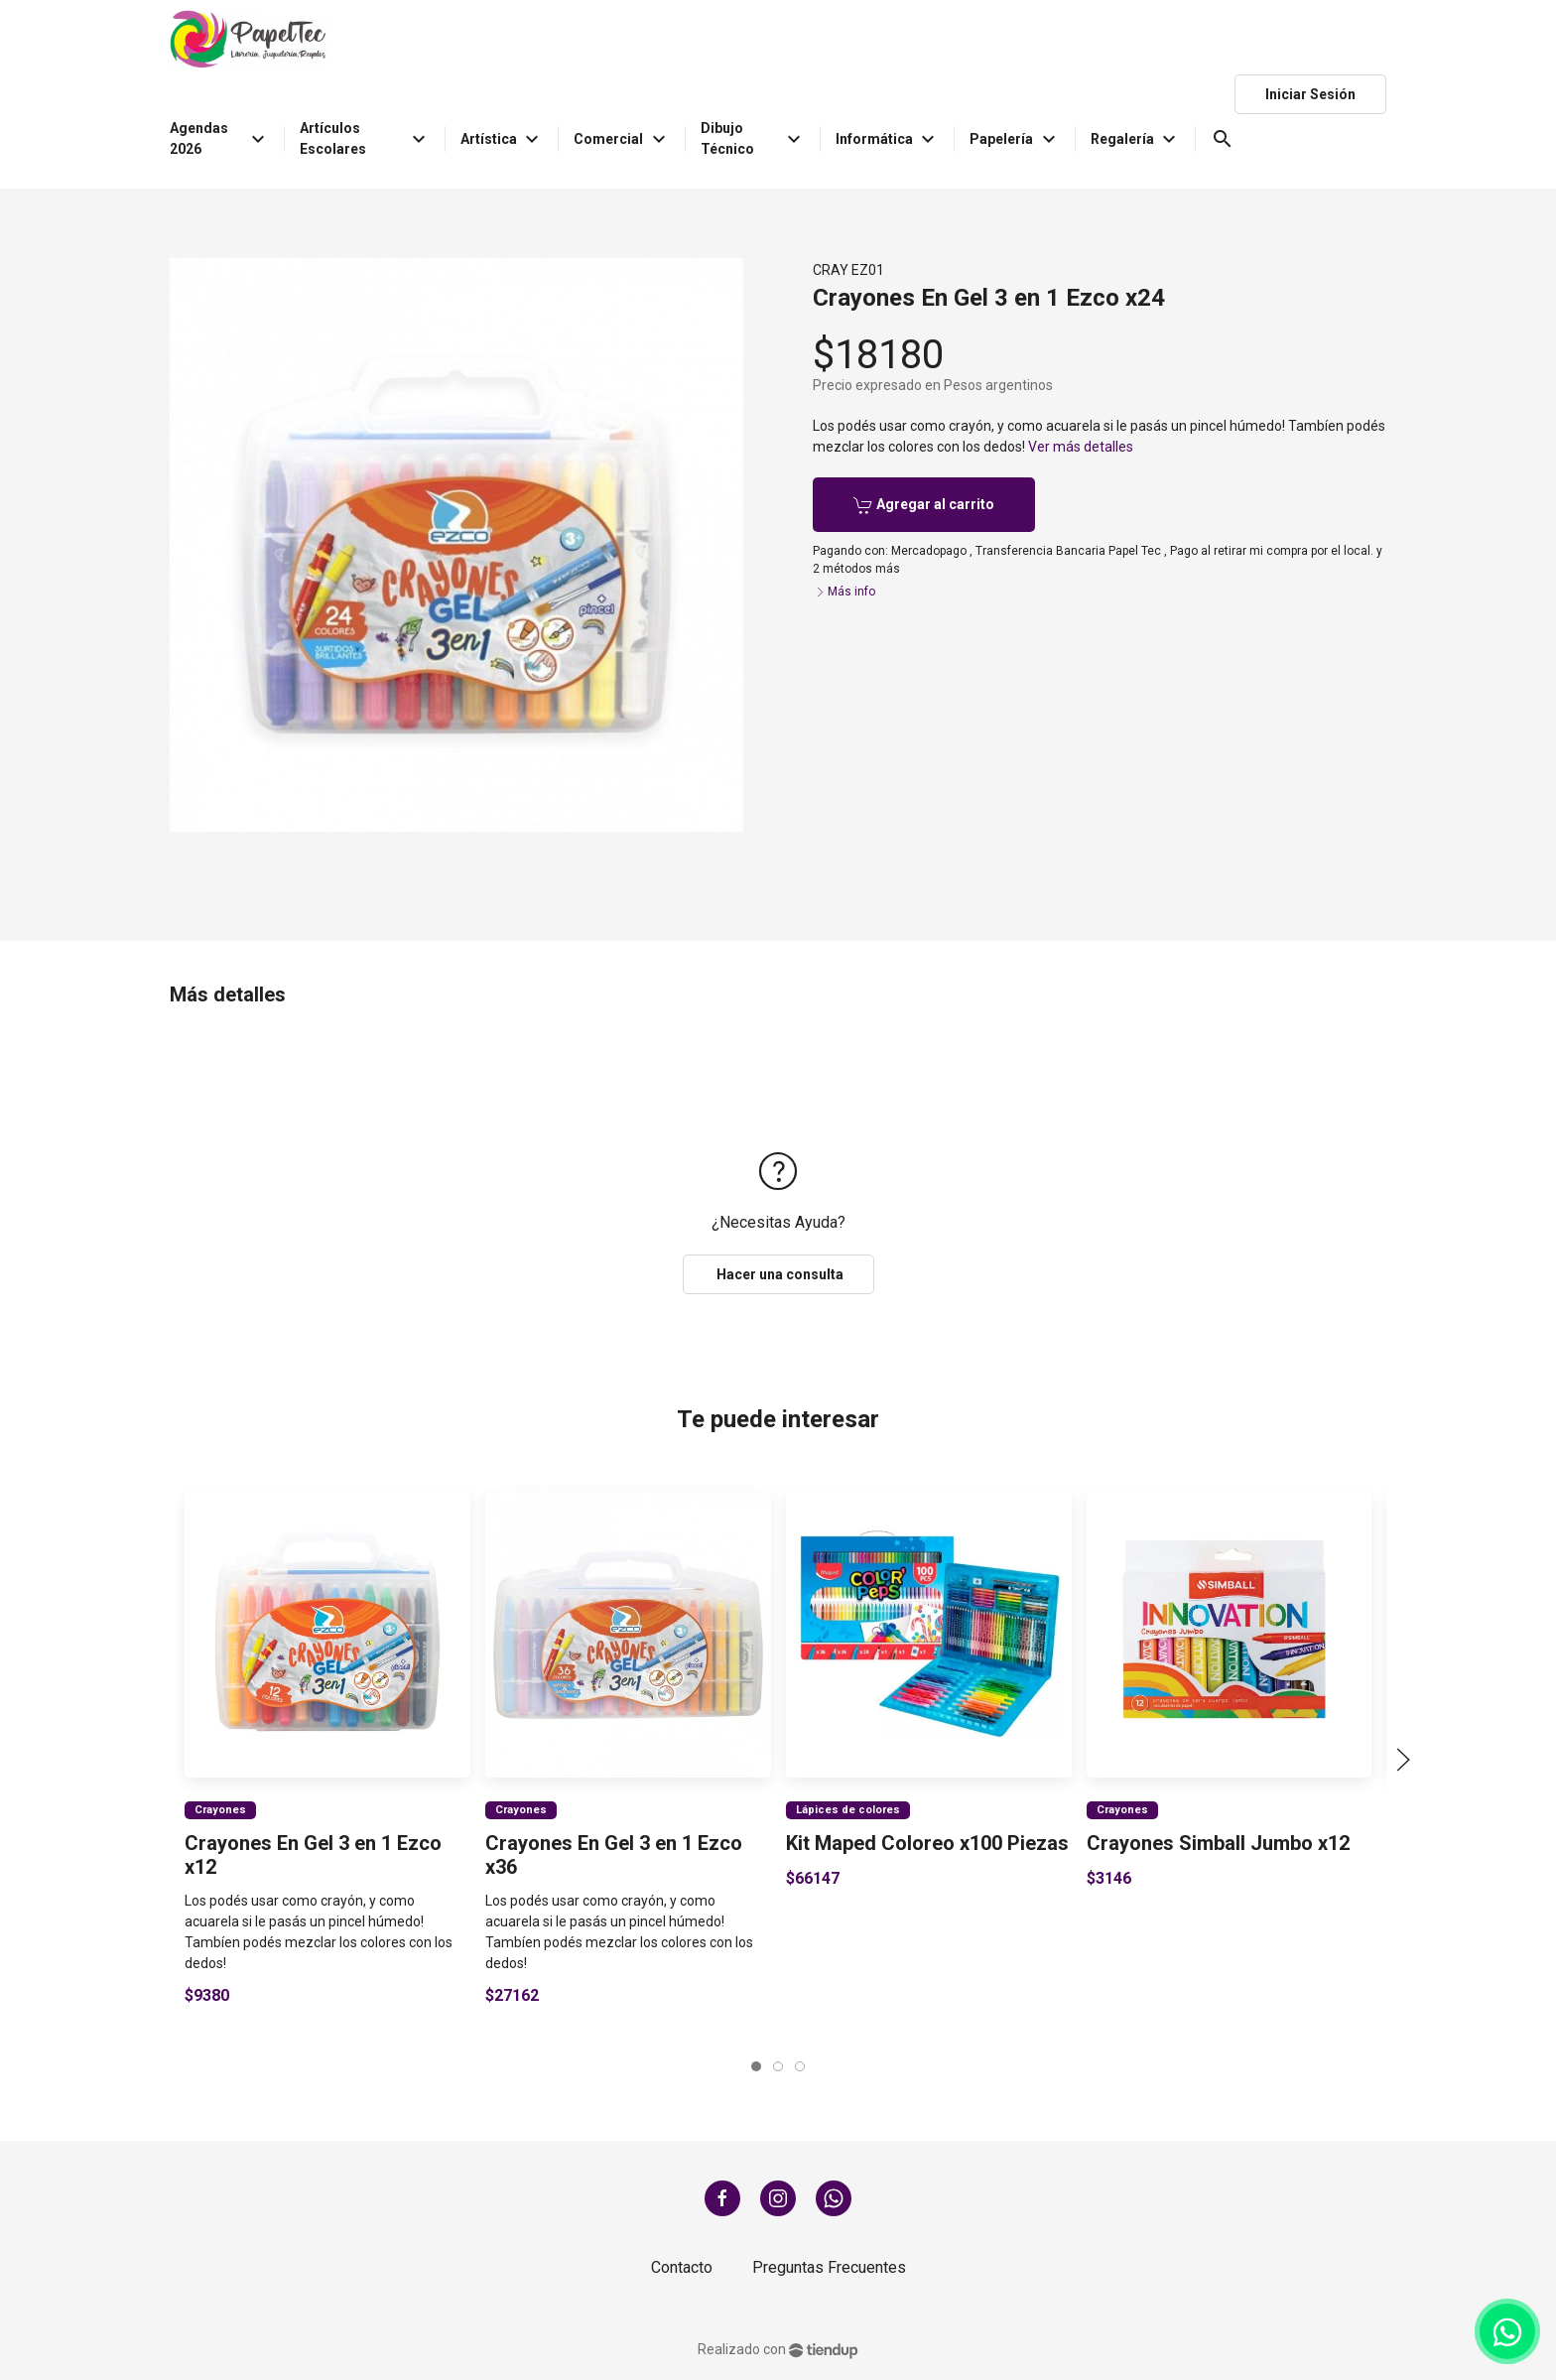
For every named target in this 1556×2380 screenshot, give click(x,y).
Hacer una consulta (778, 1274)
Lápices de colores (848, 1808)
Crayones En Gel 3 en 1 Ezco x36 (613, 1854)
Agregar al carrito (923, 505)
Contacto (682, 2267)
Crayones (220, 1808)
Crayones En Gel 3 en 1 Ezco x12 (313, 1854)
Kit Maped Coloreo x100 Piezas (927, 1842)
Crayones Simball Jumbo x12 (1217, 1842)
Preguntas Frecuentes (829, 2267)
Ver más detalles (1080, 447)
